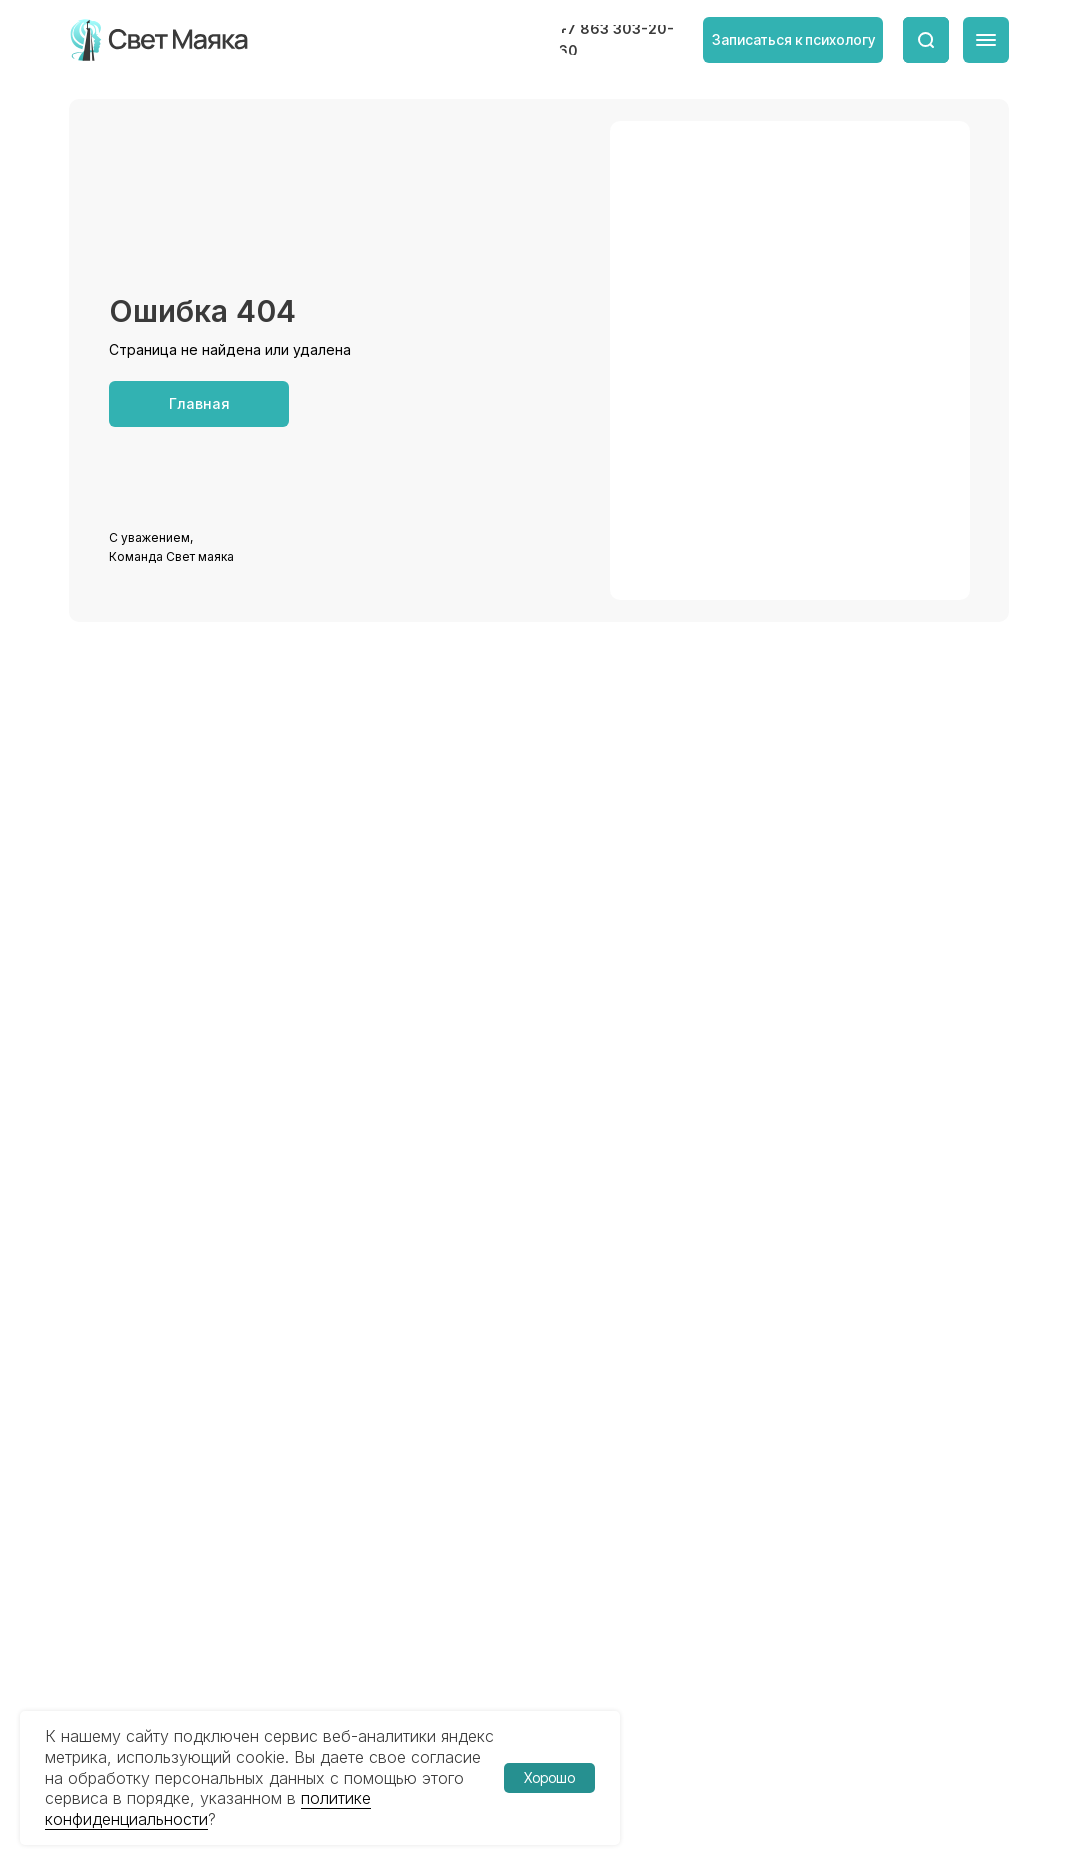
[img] (160, 40)
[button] (793, 40)
